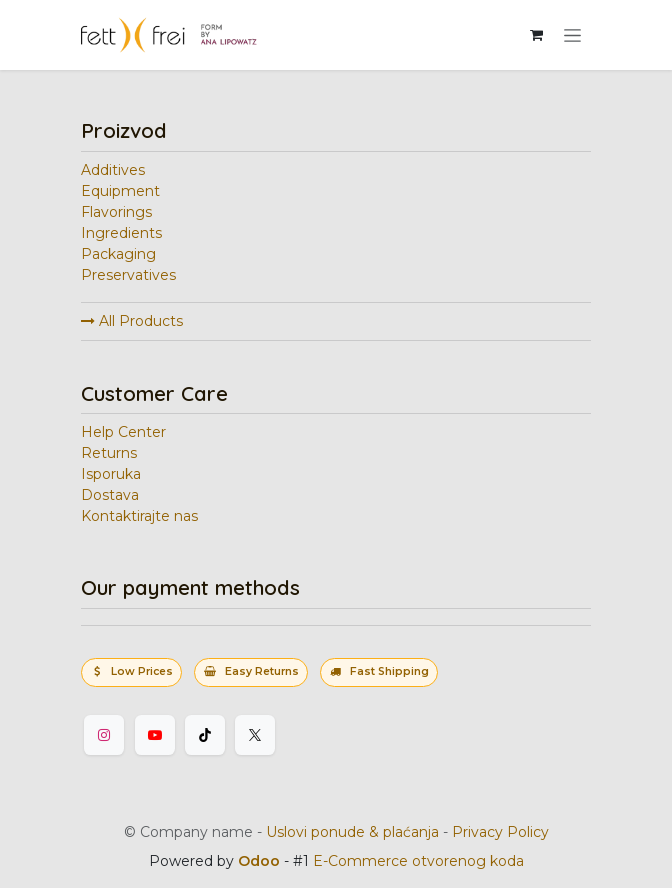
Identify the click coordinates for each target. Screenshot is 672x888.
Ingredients (121, 233)
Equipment (120, 191)
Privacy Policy (500, 832)
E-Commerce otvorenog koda (418, 861)
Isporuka (111, 474)
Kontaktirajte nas (139, 516)
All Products (132, 321)
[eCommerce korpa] (536, 35)
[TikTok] (205, 735)
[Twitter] (255, 735)
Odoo (261, 861)
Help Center (123, 432)
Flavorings (116, 212)
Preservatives (128, 275)
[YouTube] (155, 735)
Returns (109, 453)
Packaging (118, 254)
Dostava (110, 495)
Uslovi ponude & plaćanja (352, 832)
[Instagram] (104, 735)
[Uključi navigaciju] (572, 35)
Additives (113, 170)
